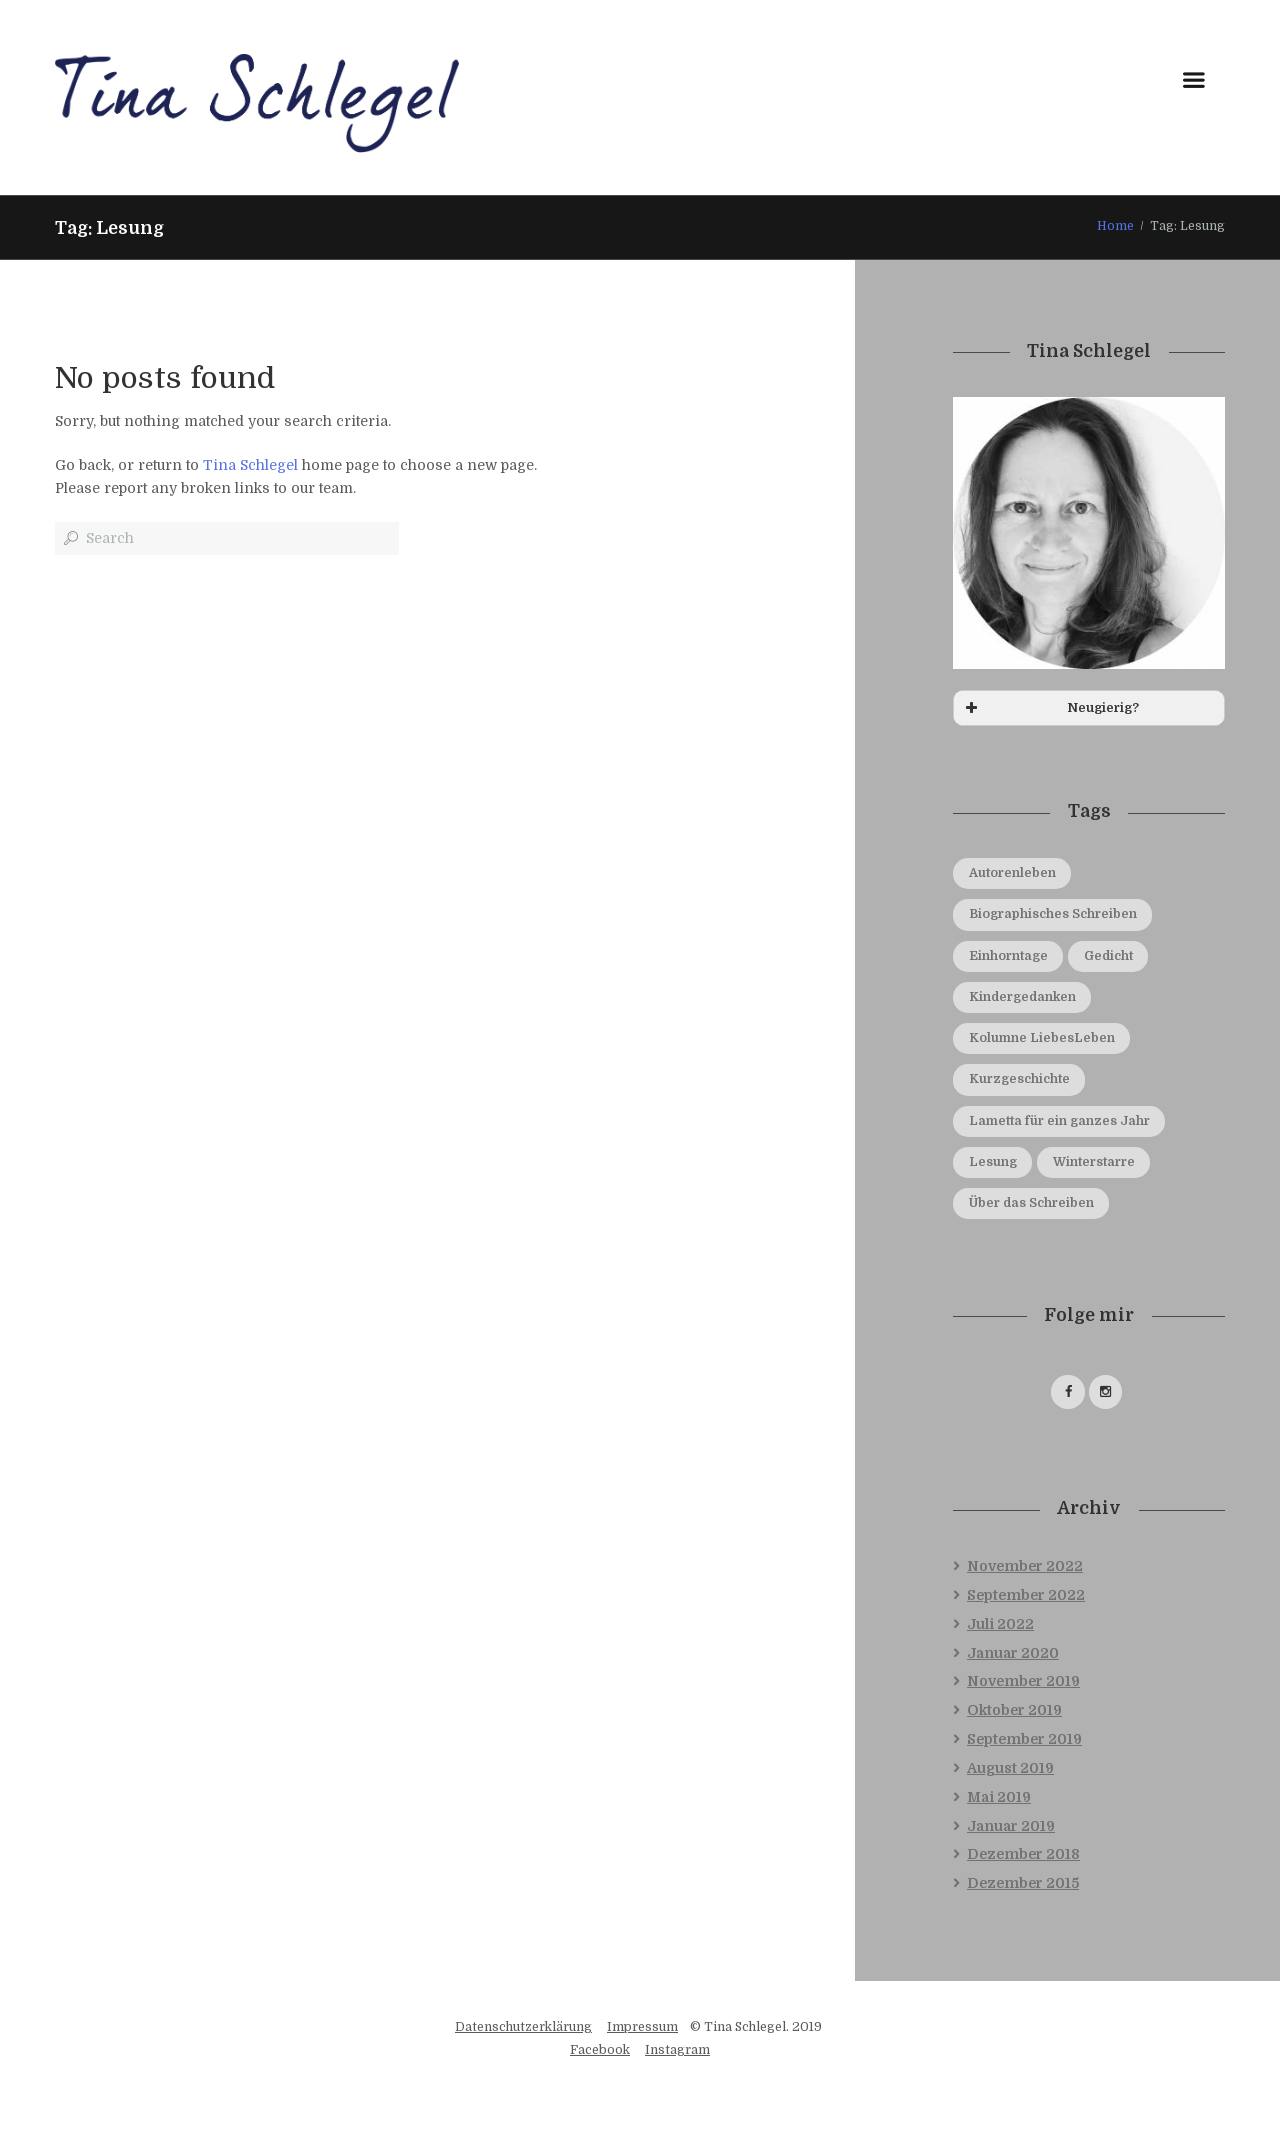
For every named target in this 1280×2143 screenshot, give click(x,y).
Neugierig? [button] (1050, 709)
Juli (1000, 1626)
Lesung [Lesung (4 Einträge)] (993, 1162)
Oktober (1014, 1712)
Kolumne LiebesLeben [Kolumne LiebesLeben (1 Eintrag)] (1042, 1038)
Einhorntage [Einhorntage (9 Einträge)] (1008, 956)
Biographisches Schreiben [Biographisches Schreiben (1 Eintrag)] (1054, 915)
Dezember (1023, 1856)
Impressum (642, 2029)
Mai (999, 1799)
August (1010, 1770)
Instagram (677, 2052)
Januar (1013, 1654)
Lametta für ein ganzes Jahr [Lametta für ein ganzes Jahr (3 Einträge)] (1059, 1121)
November (1025, 1568)
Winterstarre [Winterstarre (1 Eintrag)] (1095, 1162)
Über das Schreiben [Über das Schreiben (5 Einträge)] (1033, 1203)
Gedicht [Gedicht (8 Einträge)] (1110, 956)
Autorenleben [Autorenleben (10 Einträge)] (1012, 874)
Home (1115, 227)
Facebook (600, 2052)
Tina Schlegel (250, 465)
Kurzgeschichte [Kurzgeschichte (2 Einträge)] (1020, 1080)
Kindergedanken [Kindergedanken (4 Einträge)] (1024, 997)
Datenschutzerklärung (523, 2029)
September (1026, 1597)
